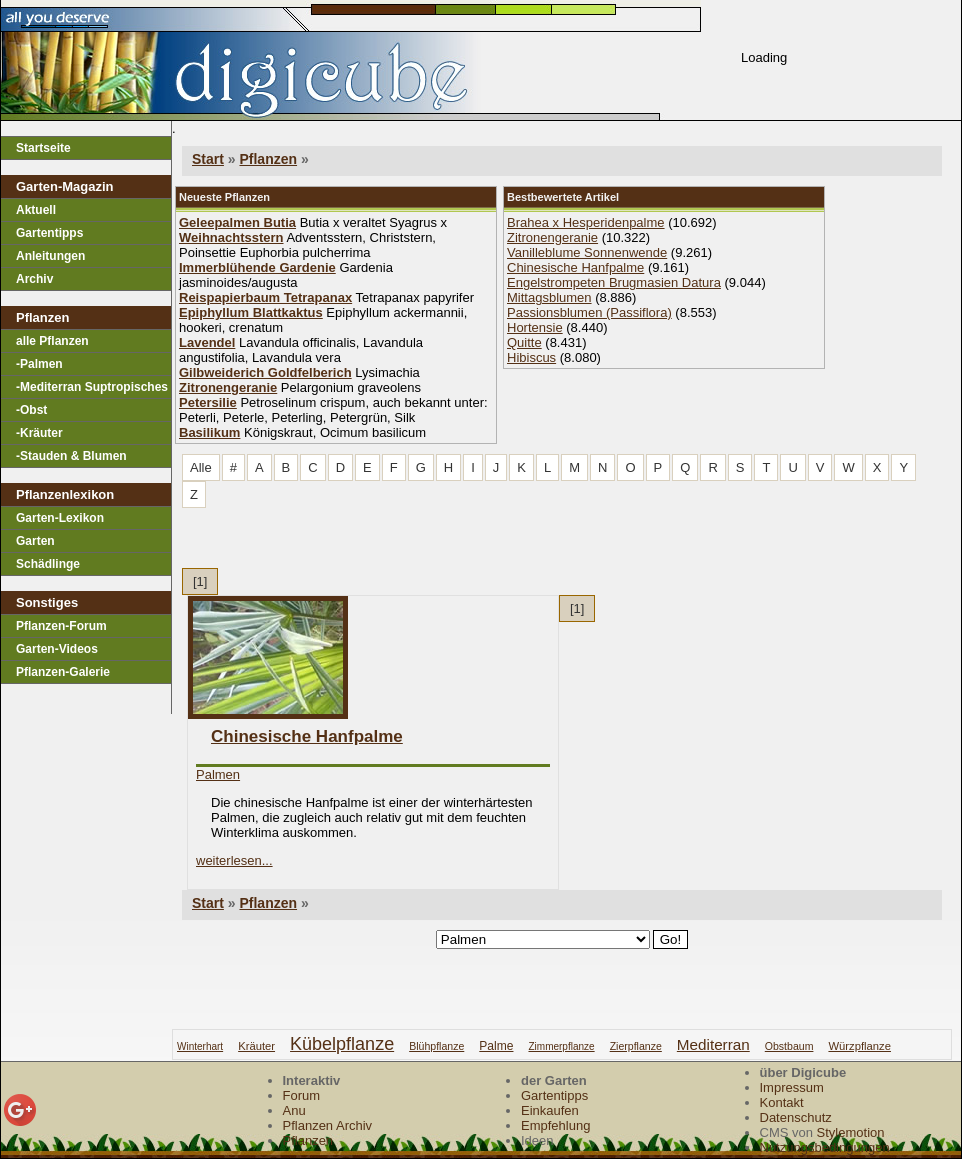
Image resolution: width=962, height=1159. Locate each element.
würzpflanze (859, 1046)
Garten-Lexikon (60, 518)
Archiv (34, 279)
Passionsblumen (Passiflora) (589, 312)
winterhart (200, 1046)
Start (208, 159)
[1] (200, 581)
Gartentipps (49, 233)
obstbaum (789, 1046)
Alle (201, 467)
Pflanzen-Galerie (63, 672)
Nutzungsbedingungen (825, 1147)
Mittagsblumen (549, 297)
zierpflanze (636, 1046)
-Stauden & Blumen (71, 456)
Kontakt (782, 1102)
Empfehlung (555, 1125)
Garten (35, 541)
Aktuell (36, 210)
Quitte (524, 342)
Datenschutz (796, 1117)
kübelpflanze (342, 1044)
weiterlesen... (234, 860)
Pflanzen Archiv (328, 1125)
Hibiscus (531, 357)
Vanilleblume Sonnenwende (587, 252)
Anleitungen (50, 256)
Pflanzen (268, 159)
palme (496, 1046)
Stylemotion (851, 1132)
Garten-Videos (57, 649)
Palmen (218, 774)
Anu (294, 1110)
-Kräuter (39, 433)
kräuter (256, 1046)
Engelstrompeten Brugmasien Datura (614, 282)
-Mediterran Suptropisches (92, 387)
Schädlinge (48, 564)
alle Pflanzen (52, 341)
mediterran (713, 1044)
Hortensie (535, 327)
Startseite (43, 148)
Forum (302, 1095)
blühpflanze (436, 1046)
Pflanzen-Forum (61, 626)
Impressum (792, 1087)
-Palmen (39, 364)
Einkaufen (550, 1110)
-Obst (31, 410)
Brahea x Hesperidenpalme (586, 222)
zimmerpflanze (561, 1046)
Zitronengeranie (552, 237)
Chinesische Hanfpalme (575, 267)
